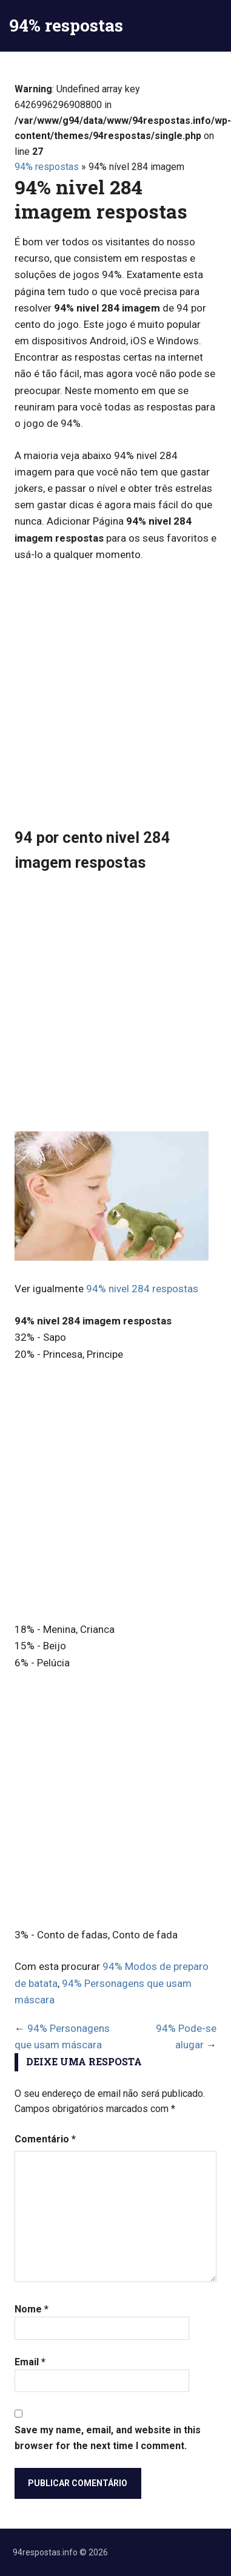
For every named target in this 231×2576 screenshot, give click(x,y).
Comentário (45, 2139)
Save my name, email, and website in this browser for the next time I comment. (108, 2438)
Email (30, 2362)
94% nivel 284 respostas (142, 1289)
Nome (32, 2309)
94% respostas (66, 25)
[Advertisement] (115, 694)
